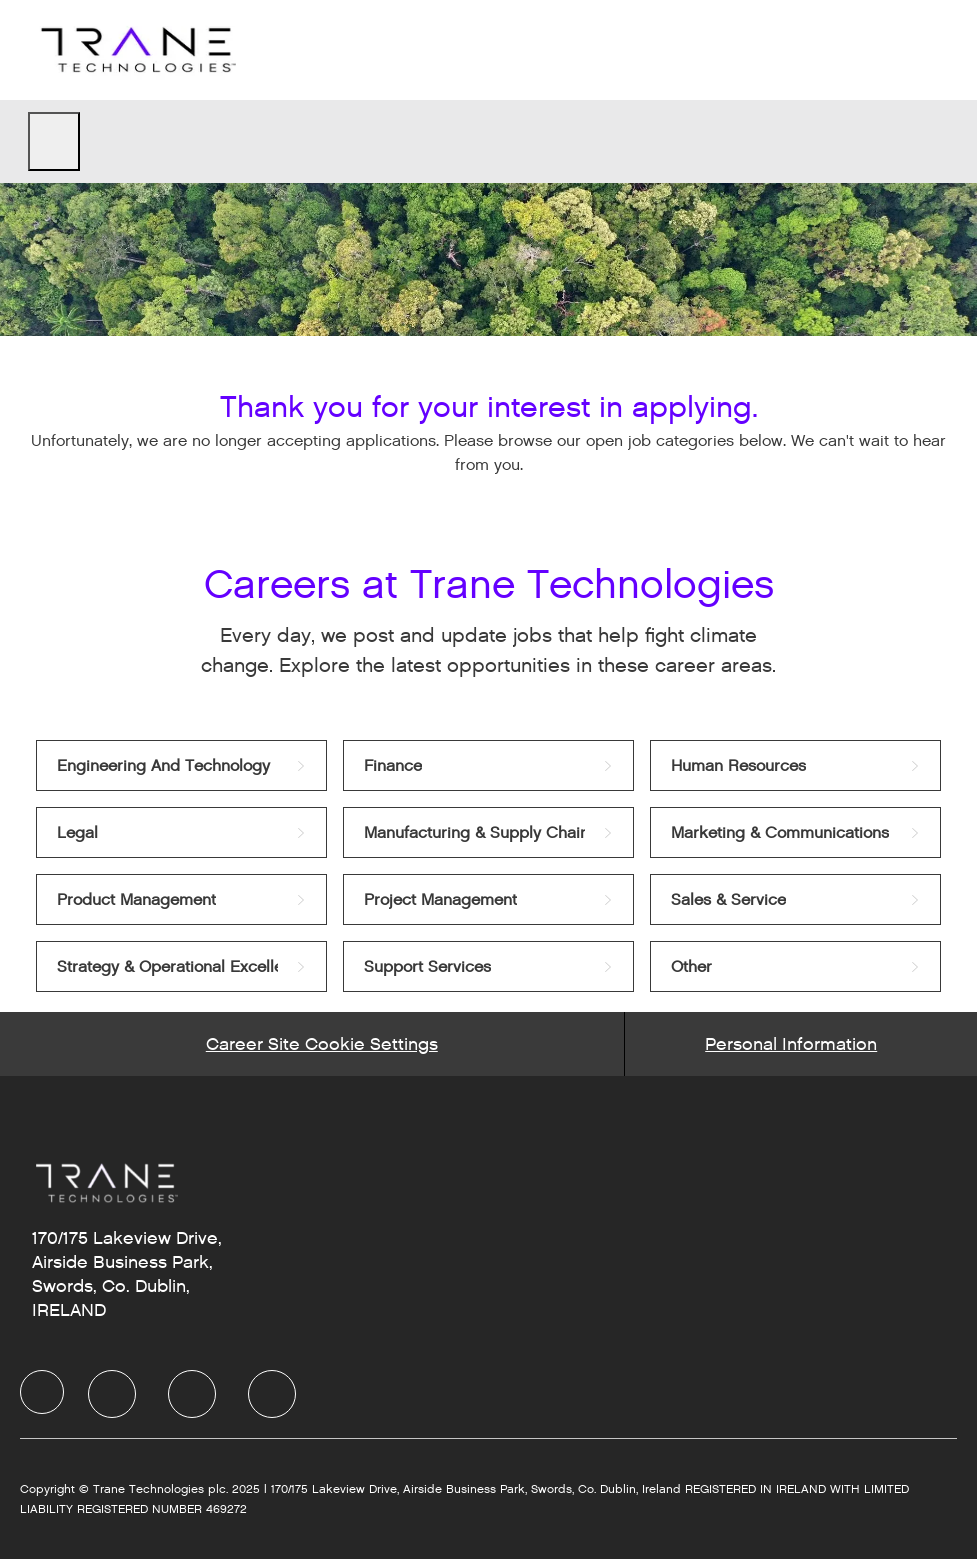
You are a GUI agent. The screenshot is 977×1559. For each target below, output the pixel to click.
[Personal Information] (791, 1044)
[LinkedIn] (112, 1394)
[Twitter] (192, 1394)
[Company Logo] (136, 49)
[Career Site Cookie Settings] (322, 1044)
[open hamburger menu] (54, 141)
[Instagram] (272, 1394)
